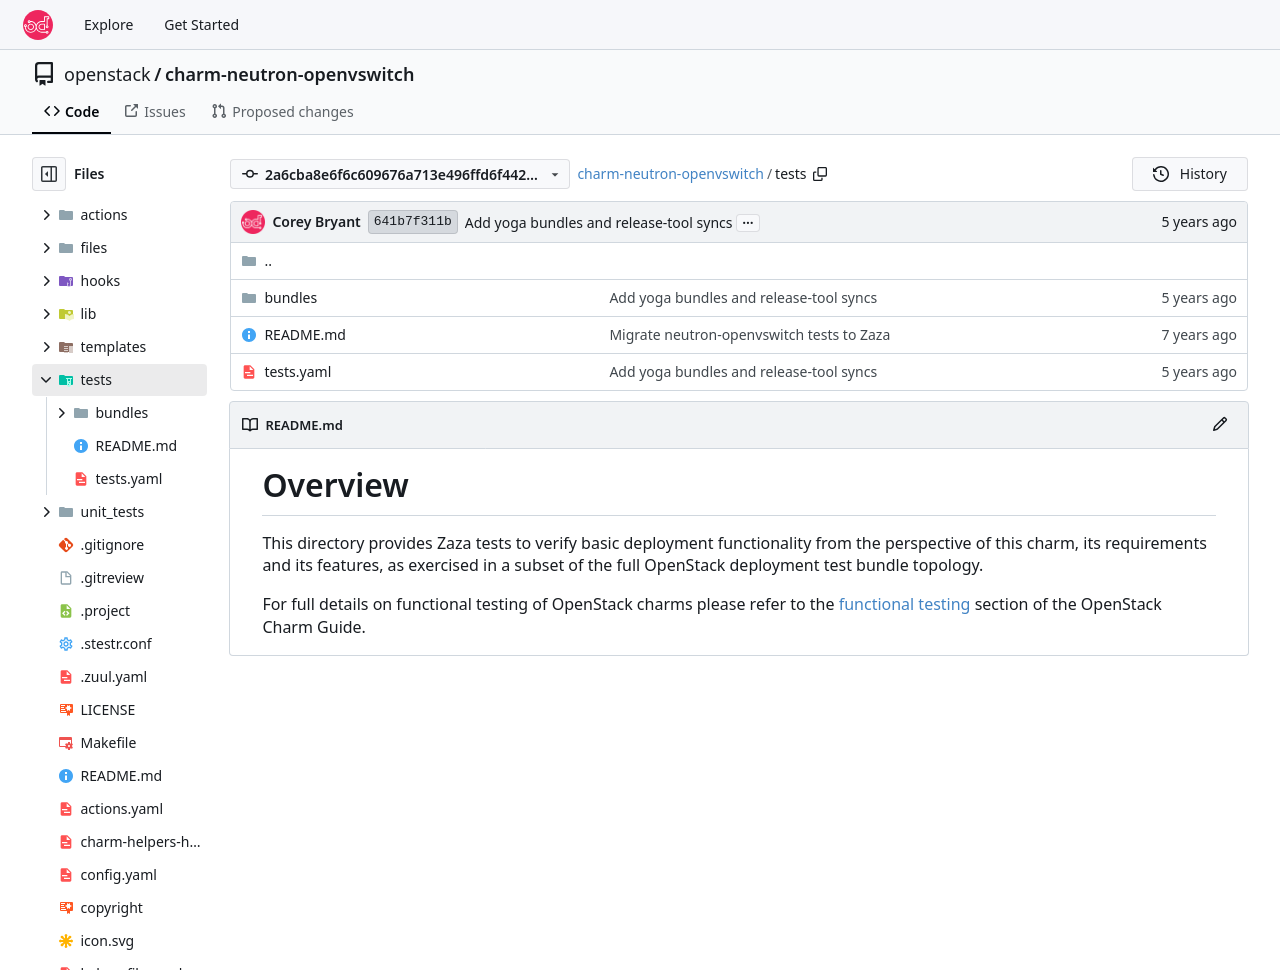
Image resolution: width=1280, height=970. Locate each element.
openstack (107, 74)
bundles (290, 297)
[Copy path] (820, 174)
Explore (108, 24)
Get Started (201, 24)
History (1190, 173)
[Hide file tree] (49, 174)
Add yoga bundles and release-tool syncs (599, 222)
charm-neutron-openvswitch (289, 74)
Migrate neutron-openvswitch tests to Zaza (749, 334)
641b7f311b (413, 221)
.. (256, 260)
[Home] (38, 25)
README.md (305, 334)
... (748, 221)
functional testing (905, 604)
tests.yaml (297, 371)
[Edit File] (1220, 425)
